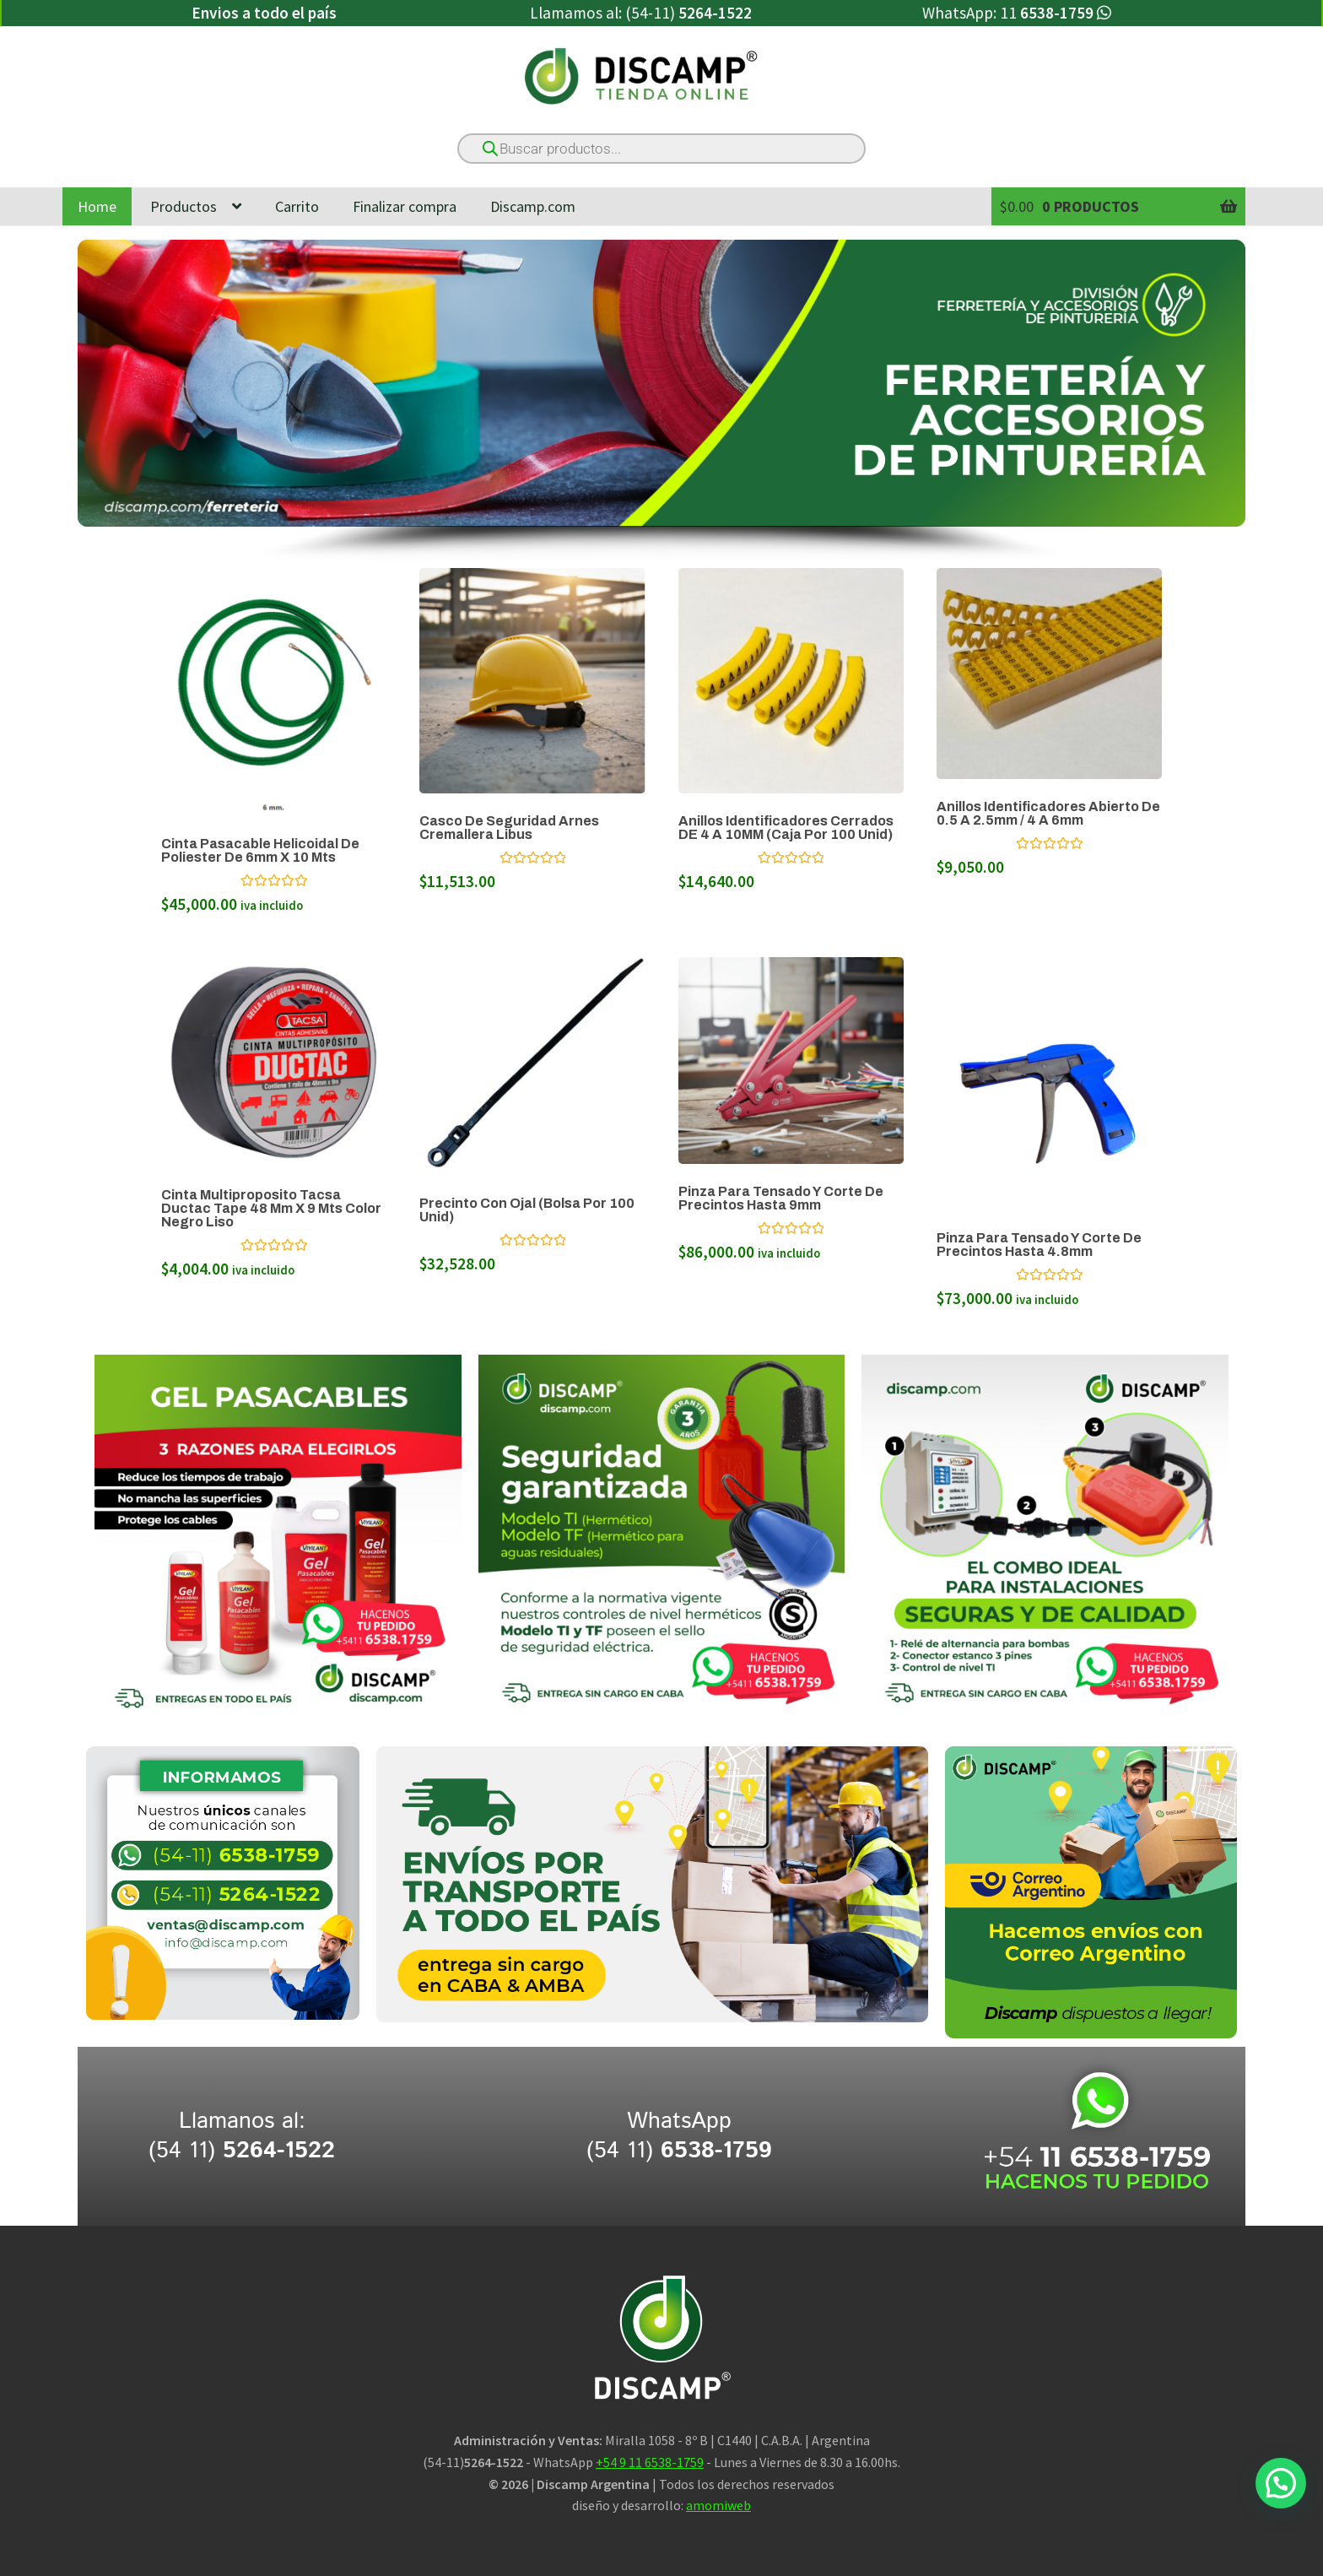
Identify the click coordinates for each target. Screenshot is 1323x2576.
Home (97, 206)
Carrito (297, 206)
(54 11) (241, 2151)
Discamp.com (532, 206)
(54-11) (688, 13)
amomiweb (718, 2505)
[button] (1281, 2483)
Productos (183, 206)
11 (1055, 13)
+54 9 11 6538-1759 (650, 2462)
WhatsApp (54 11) (679, 2136)
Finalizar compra (404, 206)
